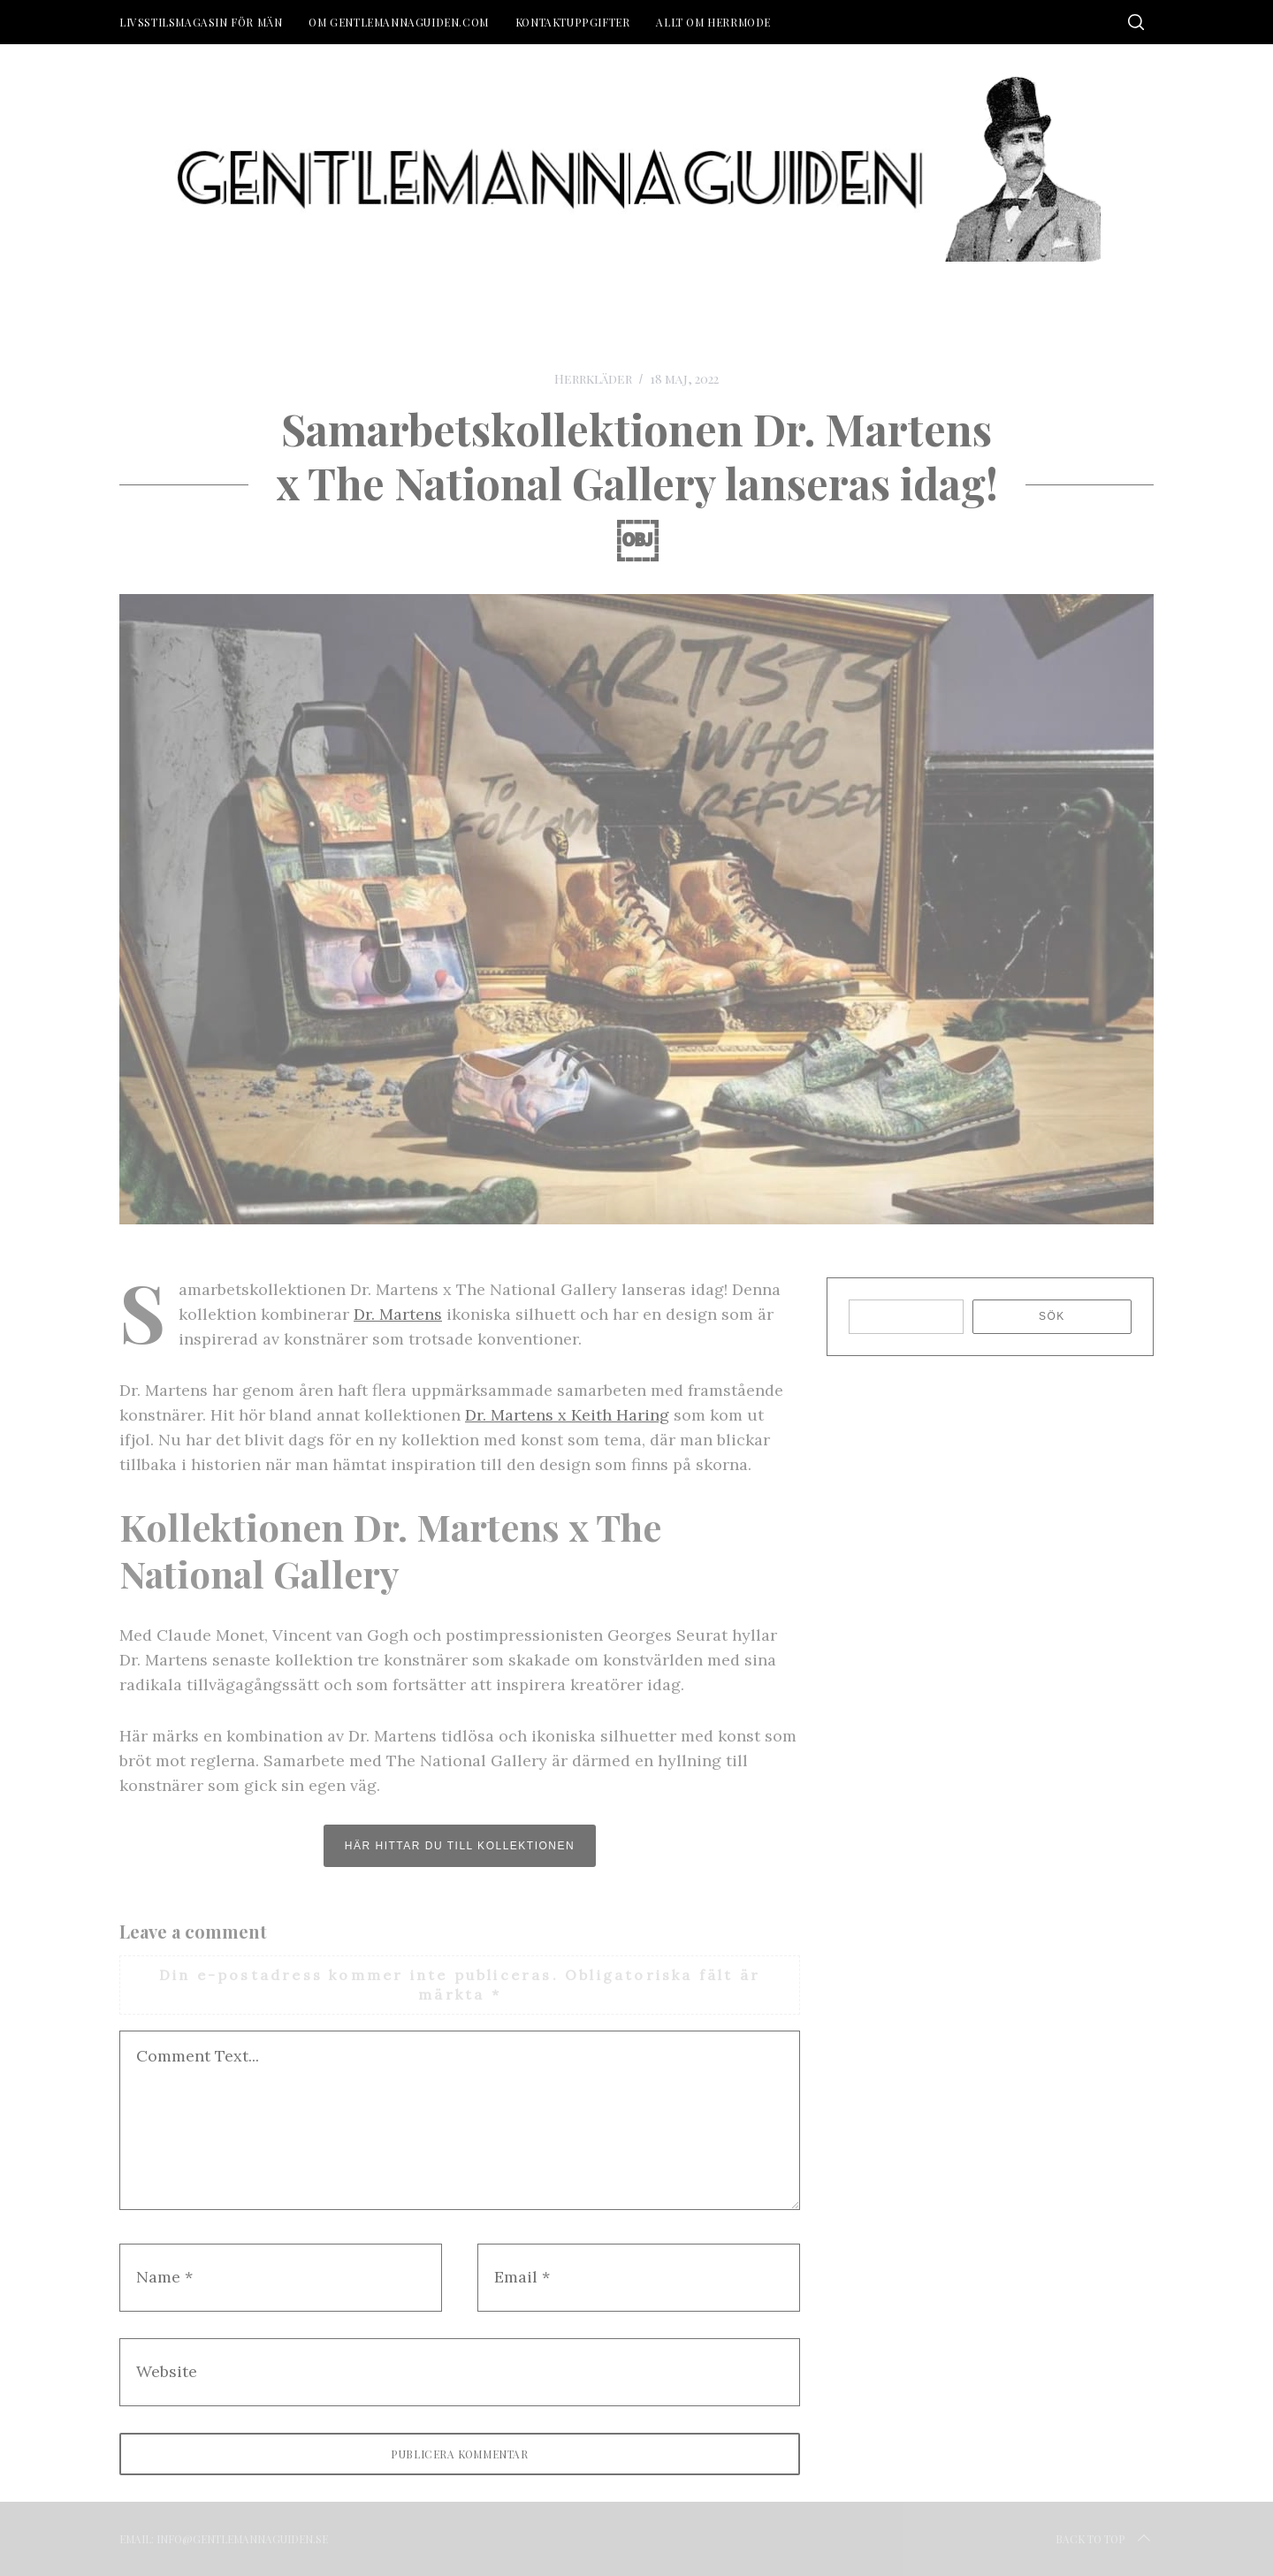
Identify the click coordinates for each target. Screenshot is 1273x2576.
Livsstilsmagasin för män (200, 22)
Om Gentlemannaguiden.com (398, 22)
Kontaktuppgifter (572, 22)
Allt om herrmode (713, 22)
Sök (1052, 1316)
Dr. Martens (398, 1314)
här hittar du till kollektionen (460, 1846)
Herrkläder (593, 378)
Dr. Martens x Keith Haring (567, 1415)
